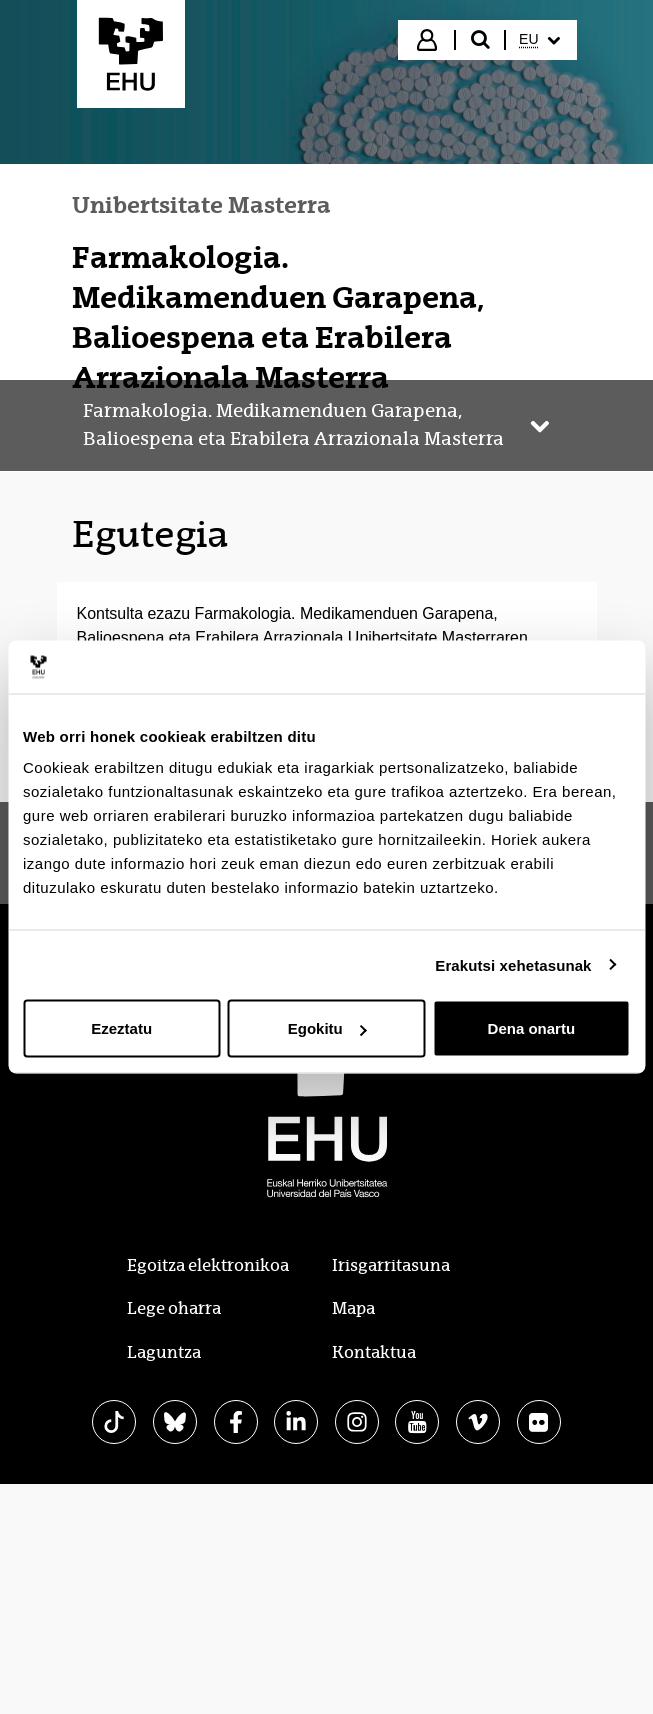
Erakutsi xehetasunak (513, 964)
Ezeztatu (121, 1028)
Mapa (353, 1308)
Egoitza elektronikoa (208, 1265)
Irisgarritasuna (391, 1265)
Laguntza (164, 1352)
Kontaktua (374, 1352)
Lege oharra (174, 1308)
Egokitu (327, 1028)
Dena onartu (532, 1028)
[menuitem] (539, 40)
